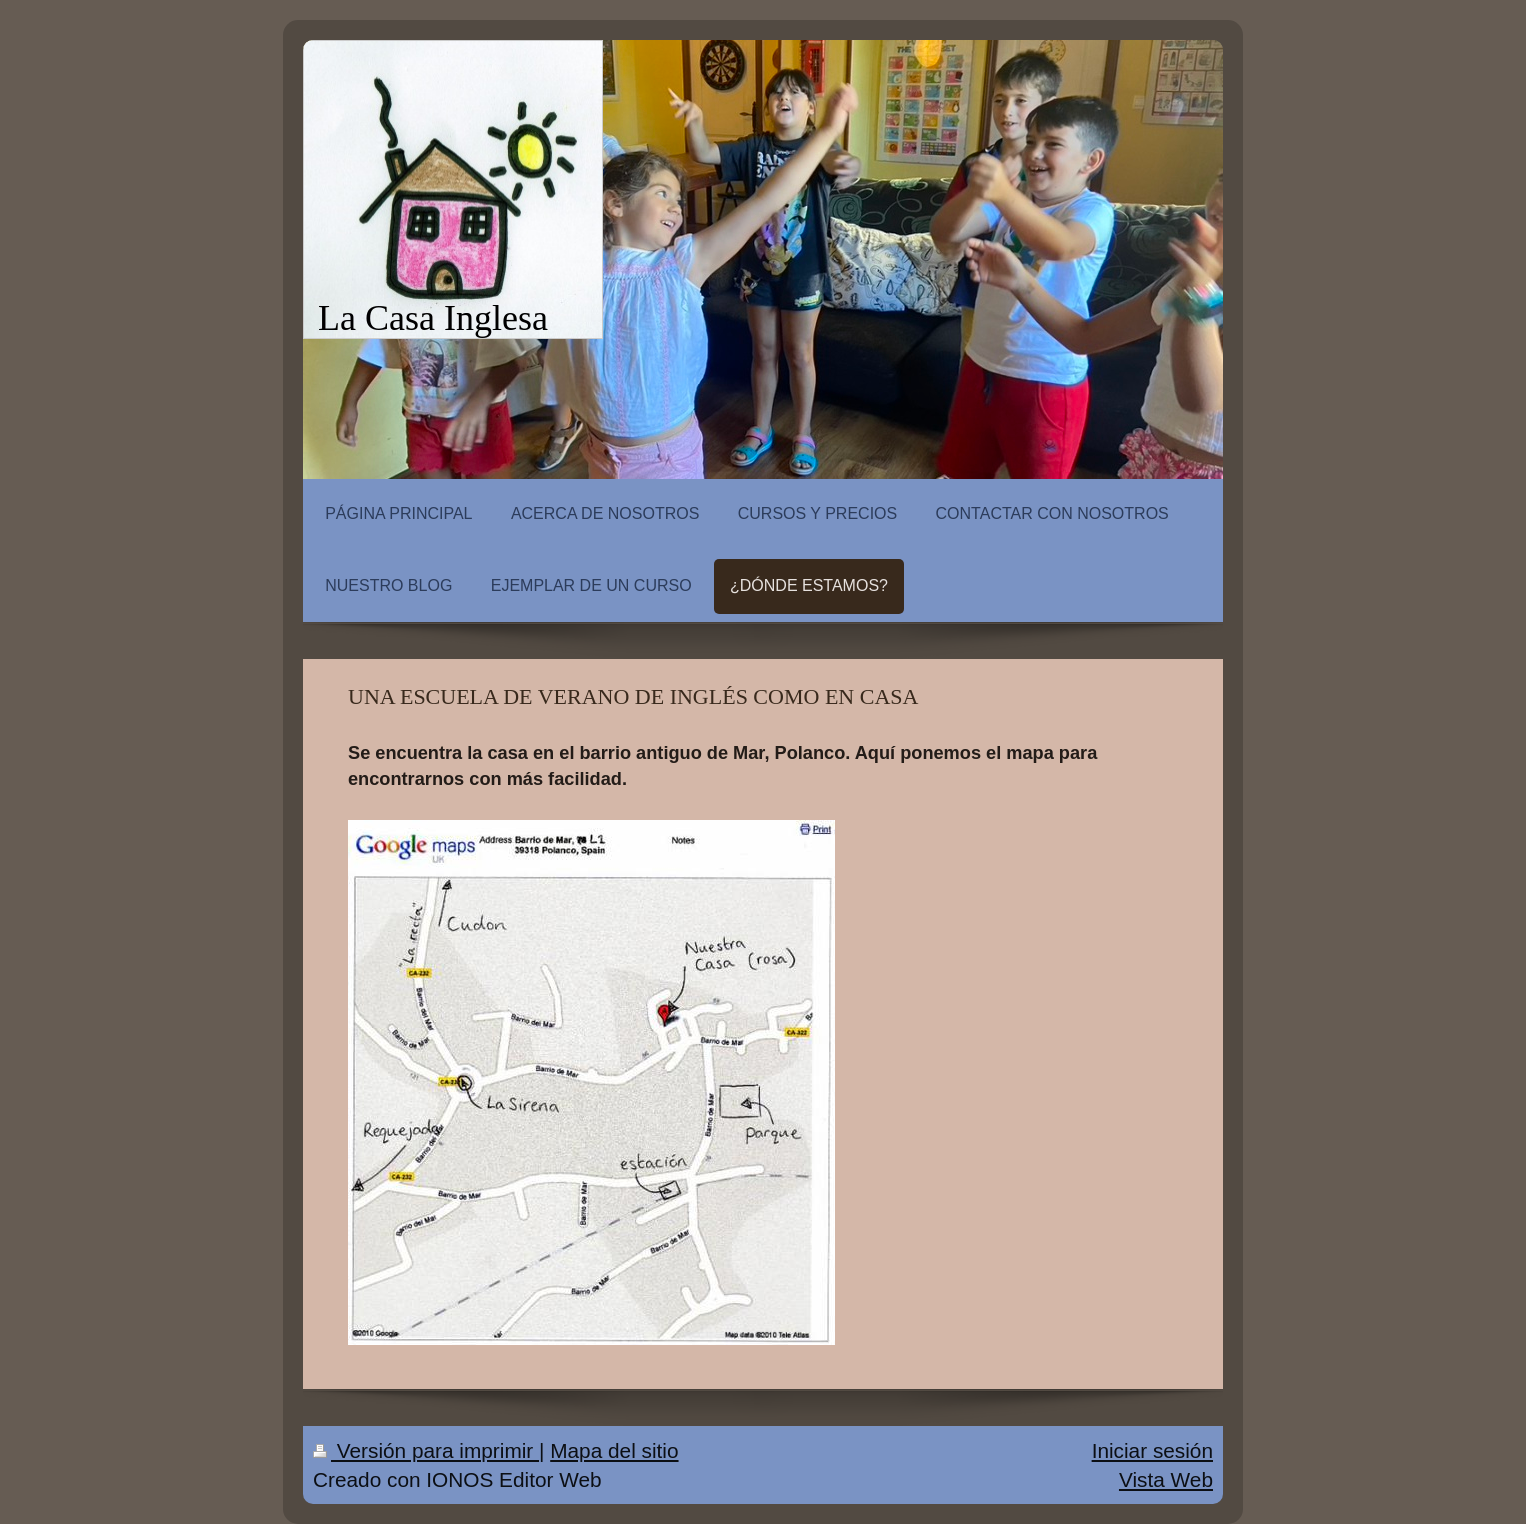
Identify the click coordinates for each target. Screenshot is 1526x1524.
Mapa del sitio (614, 1450)
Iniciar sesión (1152, 1450)
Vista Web (1166, 1479)
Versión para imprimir (426, 1450)
